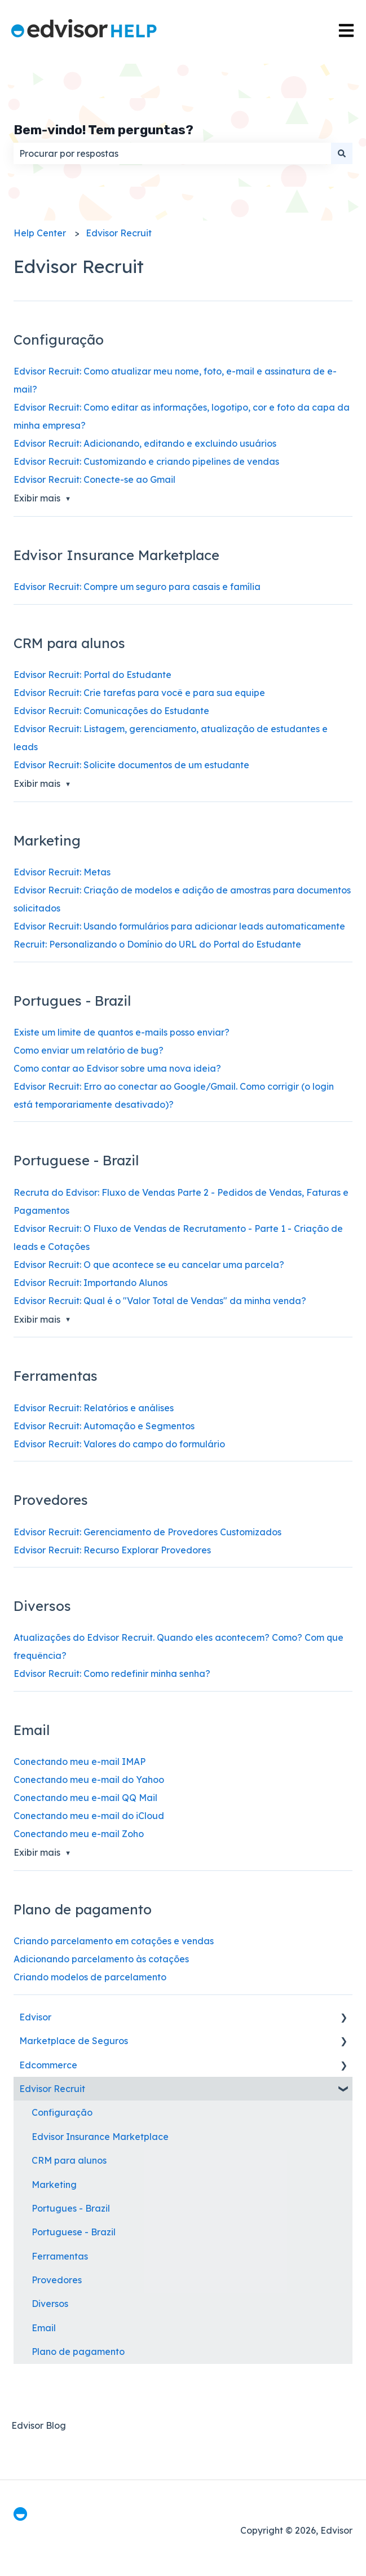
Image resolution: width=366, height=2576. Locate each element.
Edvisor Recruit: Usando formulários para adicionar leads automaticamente (179, 926)
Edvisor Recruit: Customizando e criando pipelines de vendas (146, 461)
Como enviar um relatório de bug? (89, 1050)
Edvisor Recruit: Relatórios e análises (94, 1408)
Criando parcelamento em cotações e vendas (114, 1941)
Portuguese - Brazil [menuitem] (74, 2232)
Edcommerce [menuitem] (48, 2065)
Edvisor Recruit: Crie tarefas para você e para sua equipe (139, 692)
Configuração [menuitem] (62, 2112)
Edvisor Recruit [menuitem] (52, 2088)
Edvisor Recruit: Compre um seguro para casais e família (137, 586)
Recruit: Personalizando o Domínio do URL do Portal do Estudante (157, 944)
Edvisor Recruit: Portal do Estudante (92, 674)
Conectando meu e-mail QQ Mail (85, 1797)
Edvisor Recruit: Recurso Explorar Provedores (112, 1550)
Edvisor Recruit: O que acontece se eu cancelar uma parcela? (149, 1264)
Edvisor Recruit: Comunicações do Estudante (111, 710)
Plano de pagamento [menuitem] (78, 2351)
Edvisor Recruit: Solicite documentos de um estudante (131, 764)
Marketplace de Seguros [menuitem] (73, 2040)
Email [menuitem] (44, 2327)
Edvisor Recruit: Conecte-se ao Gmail (94, 479)
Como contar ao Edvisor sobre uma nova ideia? (117, 1068)
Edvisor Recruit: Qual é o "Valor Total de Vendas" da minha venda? (160, 1300)
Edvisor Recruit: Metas (62, 872)
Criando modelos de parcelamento (90, 1977)
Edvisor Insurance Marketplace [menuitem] (100, 2136)
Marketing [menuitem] (54, 2184)
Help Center (40, 233)
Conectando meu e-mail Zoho (79, 1833)
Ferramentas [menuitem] (60, 2256)
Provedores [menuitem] (57, 2280)
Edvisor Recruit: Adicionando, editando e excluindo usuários (145, 443)
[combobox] (172, 153)
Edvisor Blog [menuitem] (38, 2425)
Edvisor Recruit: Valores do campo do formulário (119, 1444)
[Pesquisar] (341, 153)
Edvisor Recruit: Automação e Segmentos (104, 1426)
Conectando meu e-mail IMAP (79, 1761)
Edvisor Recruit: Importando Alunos (90, 1282)
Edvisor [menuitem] (35, 2017)
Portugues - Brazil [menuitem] (71, 2208)
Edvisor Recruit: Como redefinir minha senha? (112, 1673)
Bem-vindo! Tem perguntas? (103, 130)
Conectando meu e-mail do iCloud (89, 1815)
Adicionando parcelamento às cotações (101, 1959)
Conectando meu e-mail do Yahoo (89, 1779)
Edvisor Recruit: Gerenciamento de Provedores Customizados (147, 1532)
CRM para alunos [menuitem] (69, 2160)
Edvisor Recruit (119, 233)
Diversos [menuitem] (50, 2303)
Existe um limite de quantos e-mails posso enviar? (122, 1032)
